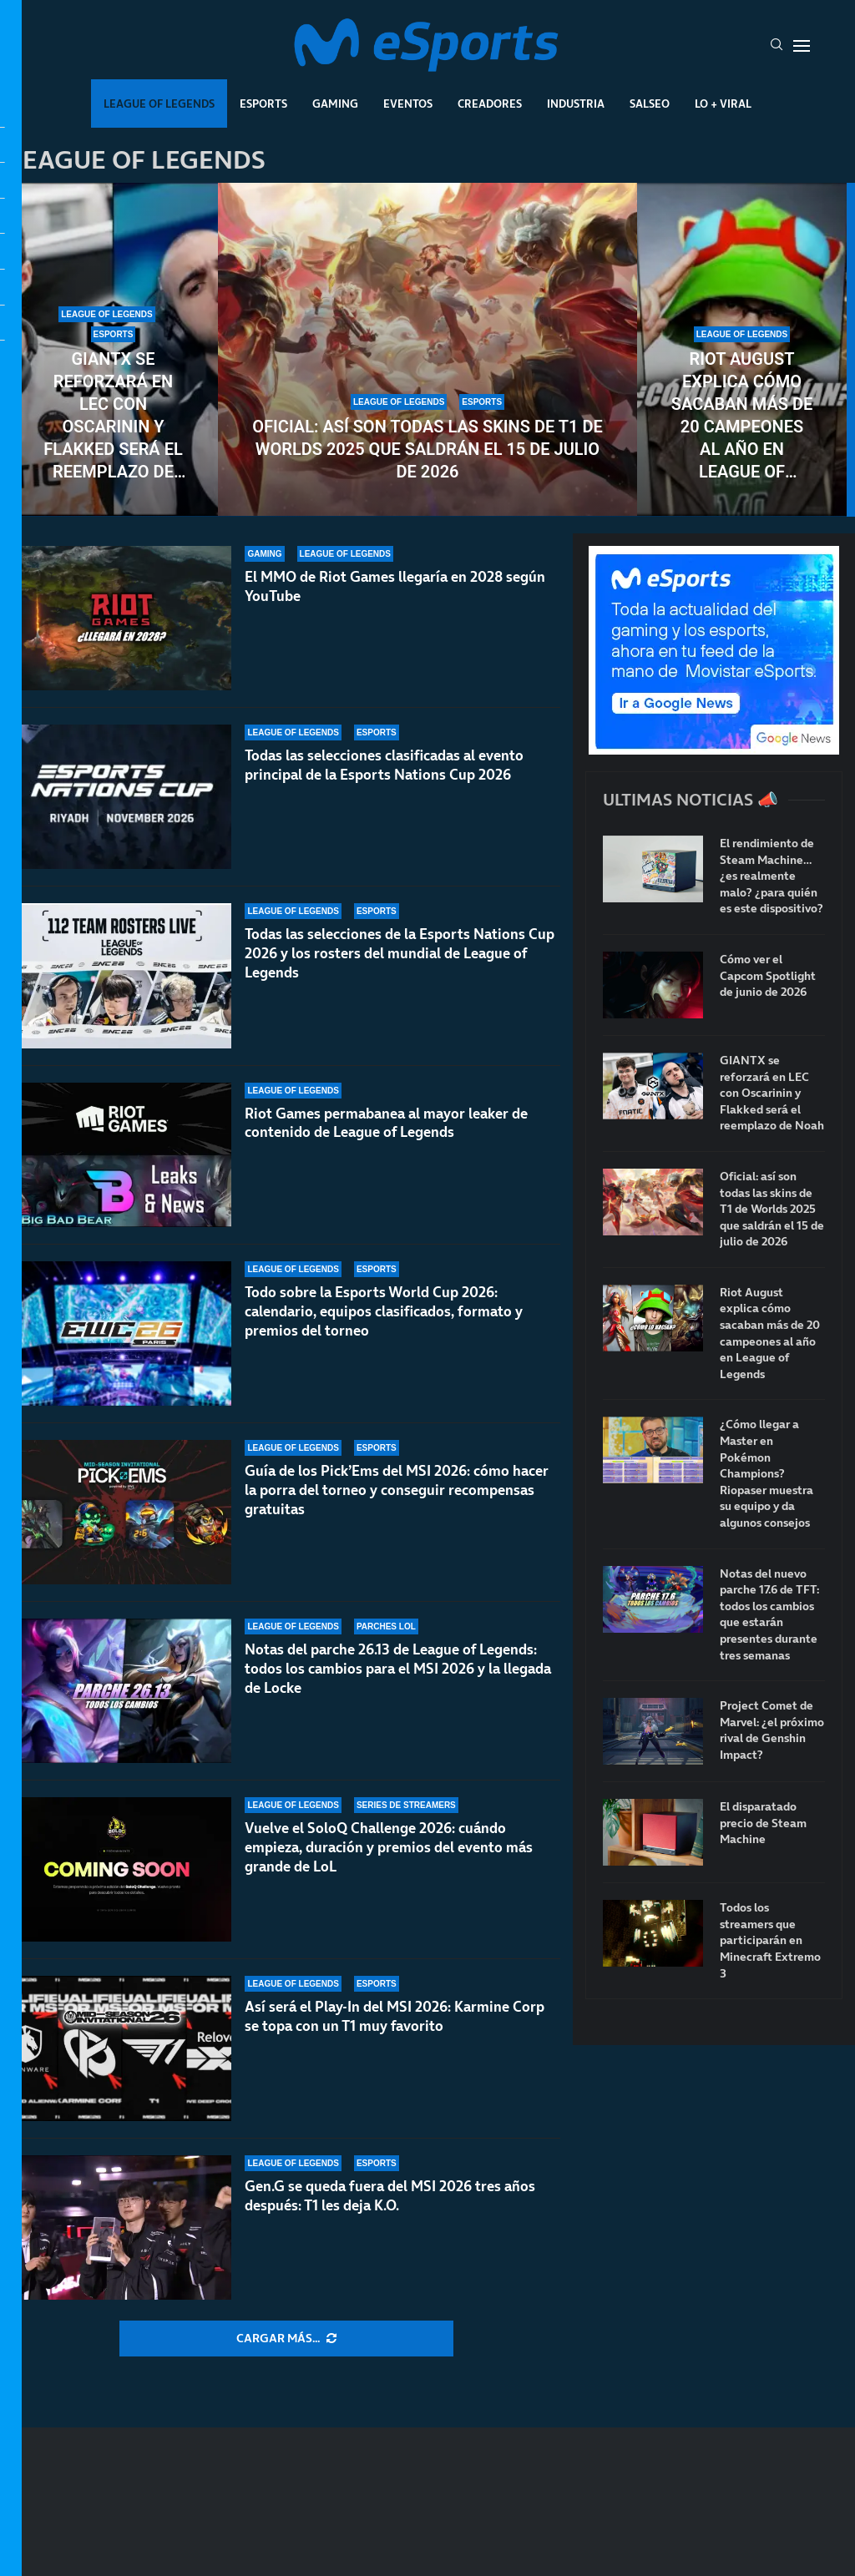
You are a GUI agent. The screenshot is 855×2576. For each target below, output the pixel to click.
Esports (263, 103)
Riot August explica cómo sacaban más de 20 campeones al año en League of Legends (742, 416)
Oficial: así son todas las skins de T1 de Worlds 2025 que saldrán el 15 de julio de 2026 (427, 449)
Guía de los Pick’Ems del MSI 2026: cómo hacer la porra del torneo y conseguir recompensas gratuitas (397, 1493)
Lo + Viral (723, 103)
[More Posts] (286, 2339)
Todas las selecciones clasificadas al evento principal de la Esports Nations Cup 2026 (384, 765)
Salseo (650, 103)
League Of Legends (159, 103)
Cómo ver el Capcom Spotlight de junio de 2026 (768, 976)
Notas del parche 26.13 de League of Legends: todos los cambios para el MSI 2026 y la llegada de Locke (398, 1668)
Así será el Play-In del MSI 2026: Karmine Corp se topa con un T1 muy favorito (394, 2016)
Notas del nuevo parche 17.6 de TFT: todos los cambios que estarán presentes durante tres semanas (769, 1615)
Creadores (490, 103)
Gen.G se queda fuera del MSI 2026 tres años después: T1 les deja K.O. (390, 2195)
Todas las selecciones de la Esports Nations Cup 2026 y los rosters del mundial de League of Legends (399, 953)
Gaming (335, 103)
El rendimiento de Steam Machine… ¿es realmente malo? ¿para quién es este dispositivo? (771, 876)
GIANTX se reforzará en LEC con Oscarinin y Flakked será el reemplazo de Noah (113, 416)
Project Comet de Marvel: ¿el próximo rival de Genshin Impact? (772, 1730)
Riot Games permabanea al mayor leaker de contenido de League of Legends (386, 1123)
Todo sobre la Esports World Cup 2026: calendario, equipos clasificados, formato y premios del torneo (384, 1311)
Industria (576, 103)
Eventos (408, 103)
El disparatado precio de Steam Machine (763, 1823)
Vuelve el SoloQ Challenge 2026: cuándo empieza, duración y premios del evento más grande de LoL (389, 1847)
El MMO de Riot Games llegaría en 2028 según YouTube (395, 586)
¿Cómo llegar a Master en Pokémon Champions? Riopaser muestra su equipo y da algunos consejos (766, 1474)
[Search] (776, 45)
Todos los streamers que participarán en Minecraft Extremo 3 (770, 1940)
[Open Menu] (801, 46)
